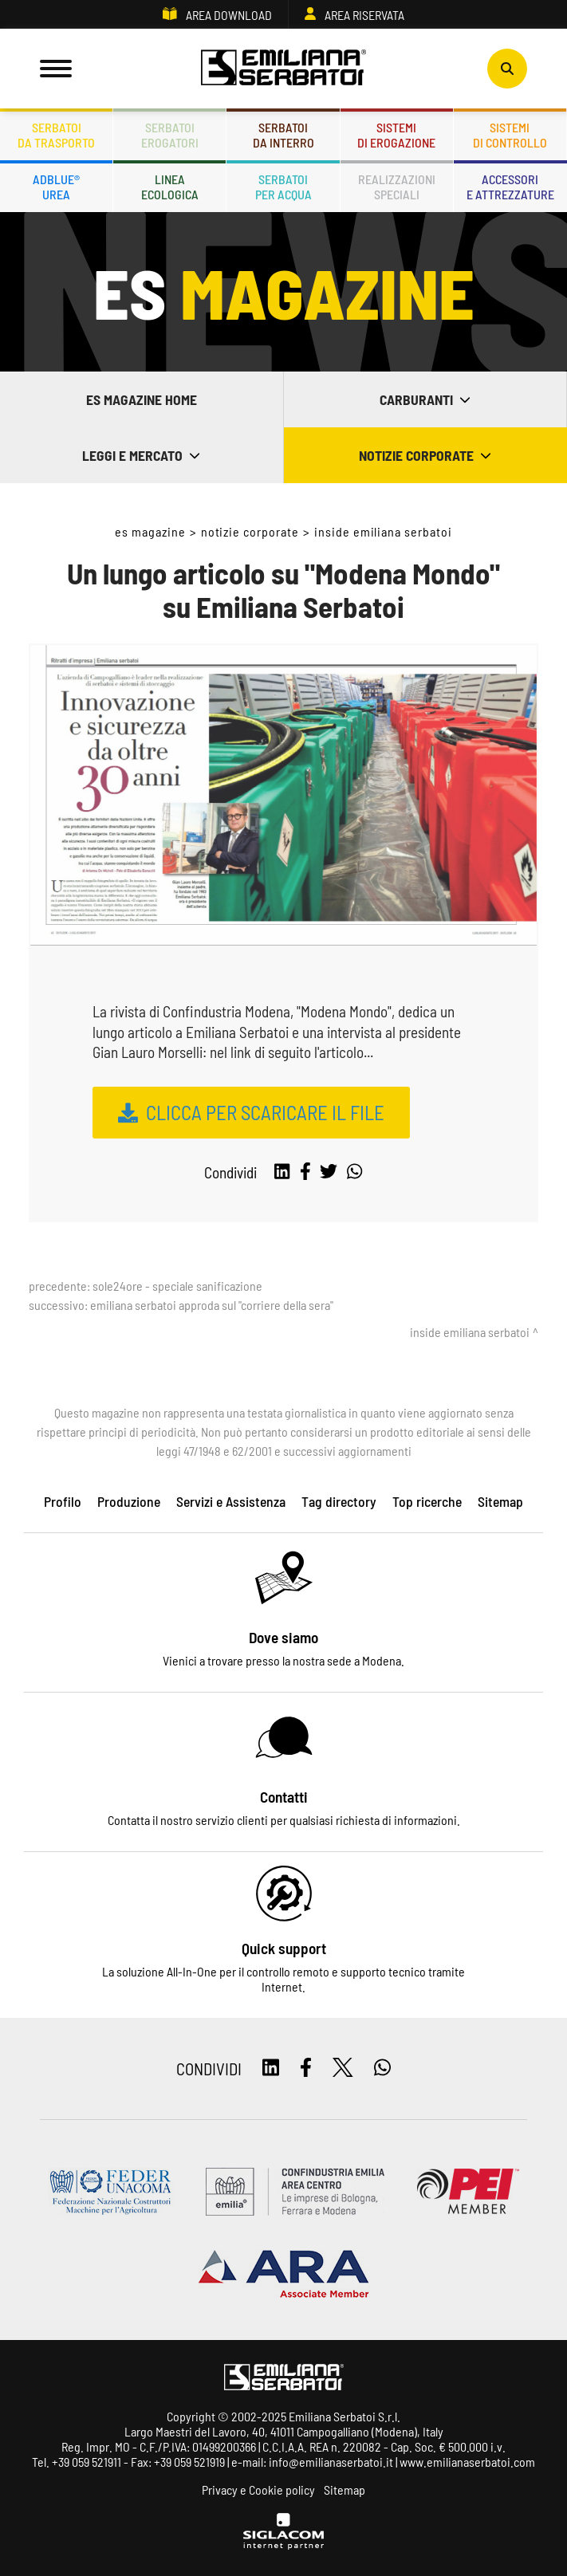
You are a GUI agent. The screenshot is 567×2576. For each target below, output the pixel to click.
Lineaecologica (170, 186)
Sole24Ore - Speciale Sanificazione (177, 1285)
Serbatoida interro (283, 135)
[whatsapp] (354, 1172)
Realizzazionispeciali (396, 186)
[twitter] (328, 1172)
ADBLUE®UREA (56, 186)
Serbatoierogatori (170, 135)
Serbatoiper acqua (283, 186)
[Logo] (284, 68)
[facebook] (305, 1172)
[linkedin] (281, 1172)
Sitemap (344, 2489)
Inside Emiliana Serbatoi (383, 531)
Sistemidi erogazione (396, 135)
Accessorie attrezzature (510, 186)
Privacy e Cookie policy (258, 2489)
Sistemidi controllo (510, 135)
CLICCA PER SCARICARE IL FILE (265, 1112)
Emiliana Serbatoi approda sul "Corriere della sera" (211, 1304)
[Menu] (56, 68)
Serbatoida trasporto (56, 135)
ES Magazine (150, 531)
